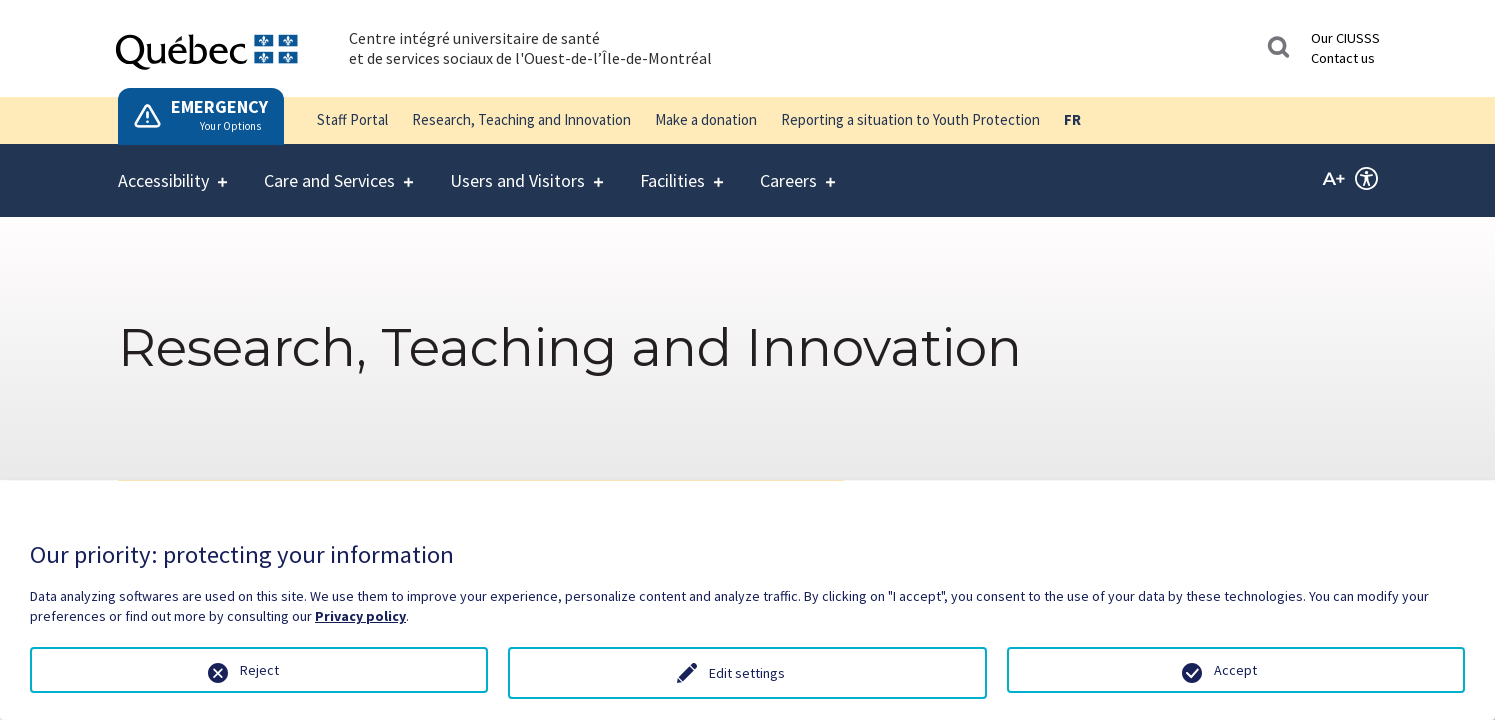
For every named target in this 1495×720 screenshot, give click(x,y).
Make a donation (706, 119)
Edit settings (747, 673)
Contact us (1343, 58)
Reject (259, 670)
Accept (1235, 670)
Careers (788, 168)
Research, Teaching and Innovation (521, 119)
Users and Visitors (517, 168)
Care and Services (329, 168)
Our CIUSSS (1345, 38)
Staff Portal (352, 119)
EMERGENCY (219, 106)
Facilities (672, 168)
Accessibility (163, 168)
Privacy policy (360, 616)
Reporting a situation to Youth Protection (910, 119)
